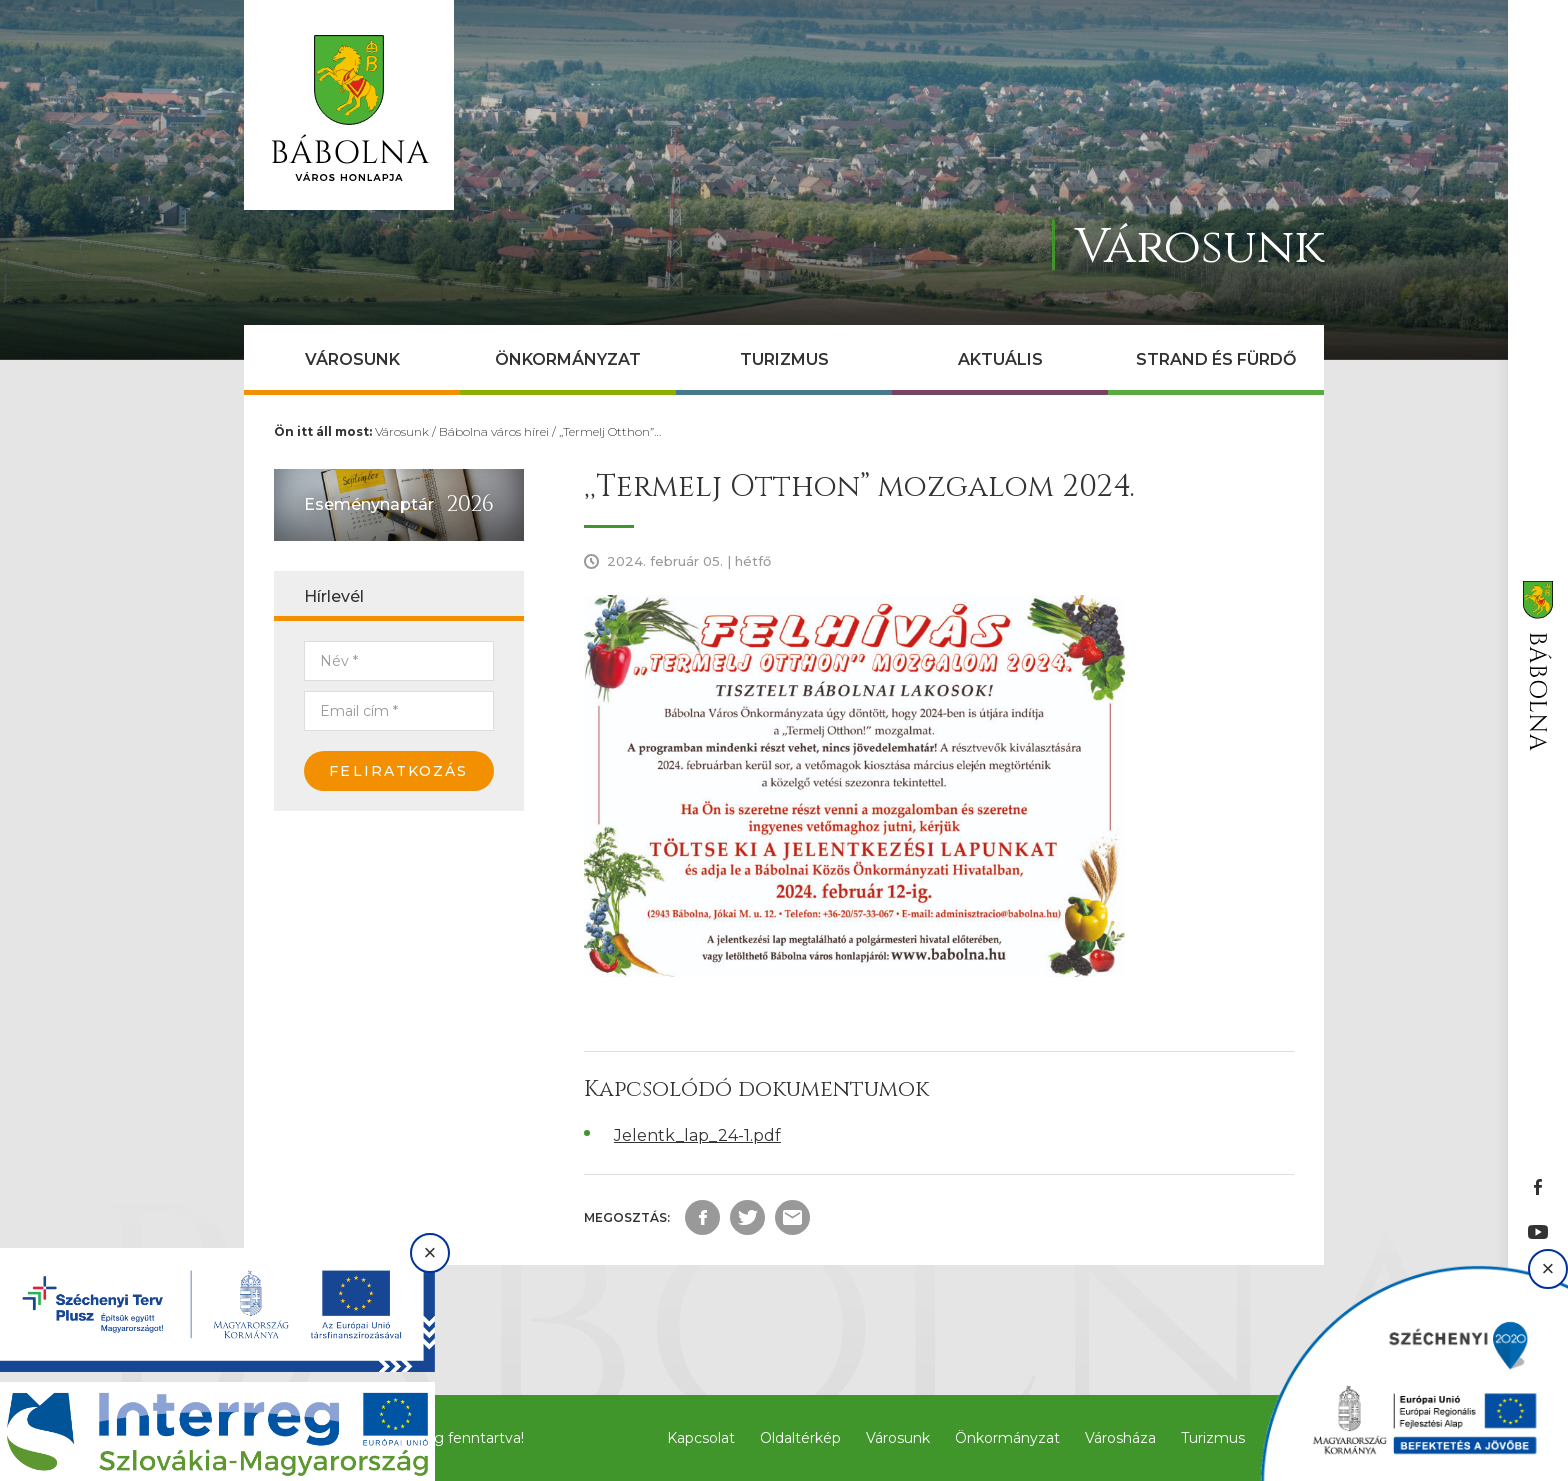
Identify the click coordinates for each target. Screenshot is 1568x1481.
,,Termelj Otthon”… (610, 431)
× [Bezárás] (430, 1252)
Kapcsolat (701, 1438)
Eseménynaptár (369, 504)
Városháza (1120, 1438)
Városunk (352, 359)
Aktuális (1000, 359)
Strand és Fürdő (1216, 359)
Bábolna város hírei (494, 431)
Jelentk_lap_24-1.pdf (697, 1135)
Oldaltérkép (800, 1438)
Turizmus (784, 359)
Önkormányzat (568, 359)
